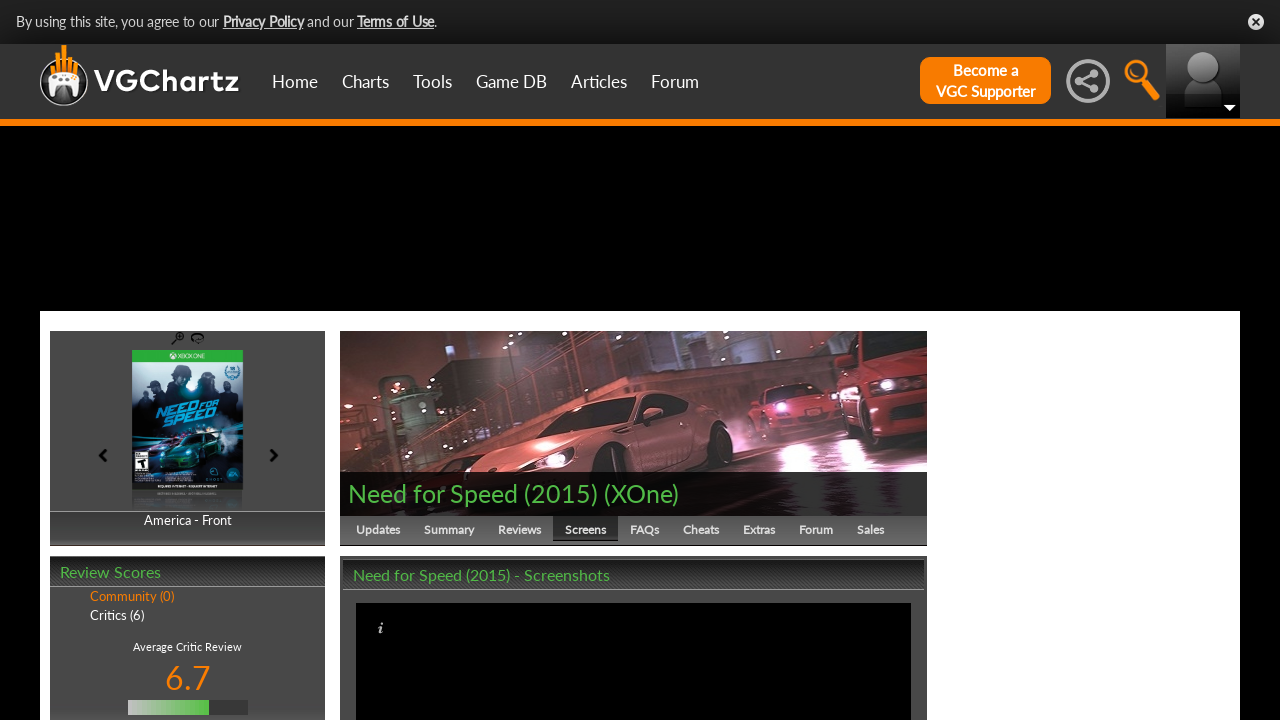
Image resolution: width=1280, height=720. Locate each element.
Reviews (519, 624)
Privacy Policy (263, 21)
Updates (378, 624)
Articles (599, 81)
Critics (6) (117, 710)
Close (1256, 22)
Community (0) (132, 692)
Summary (449, 624)
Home (295, 81)
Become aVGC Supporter (985, 80)
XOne (641, 588)
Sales (870, 624)
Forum (675, 81)
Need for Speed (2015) (473, 588)
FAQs (644, 624)
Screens (585, 624)
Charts (365, 81)
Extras (759, 624)
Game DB (511, 81)
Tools (432, 81)
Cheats (701, 624)
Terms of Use (395, 21)
